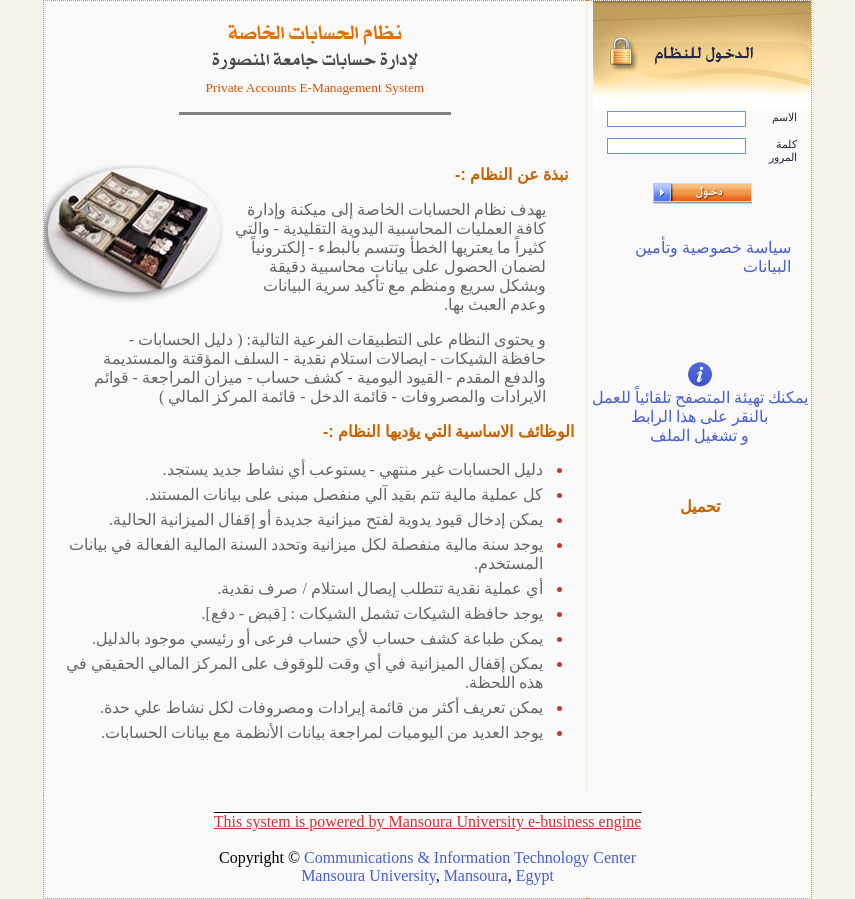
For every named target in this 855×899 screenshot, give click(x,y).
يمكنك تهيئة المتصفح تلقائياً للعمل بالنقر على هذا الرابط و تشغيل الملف (700, 416)
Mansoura (476, 875)
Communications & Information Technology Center (470, 857)
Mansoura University (368, 875)
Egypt (535, 875)
